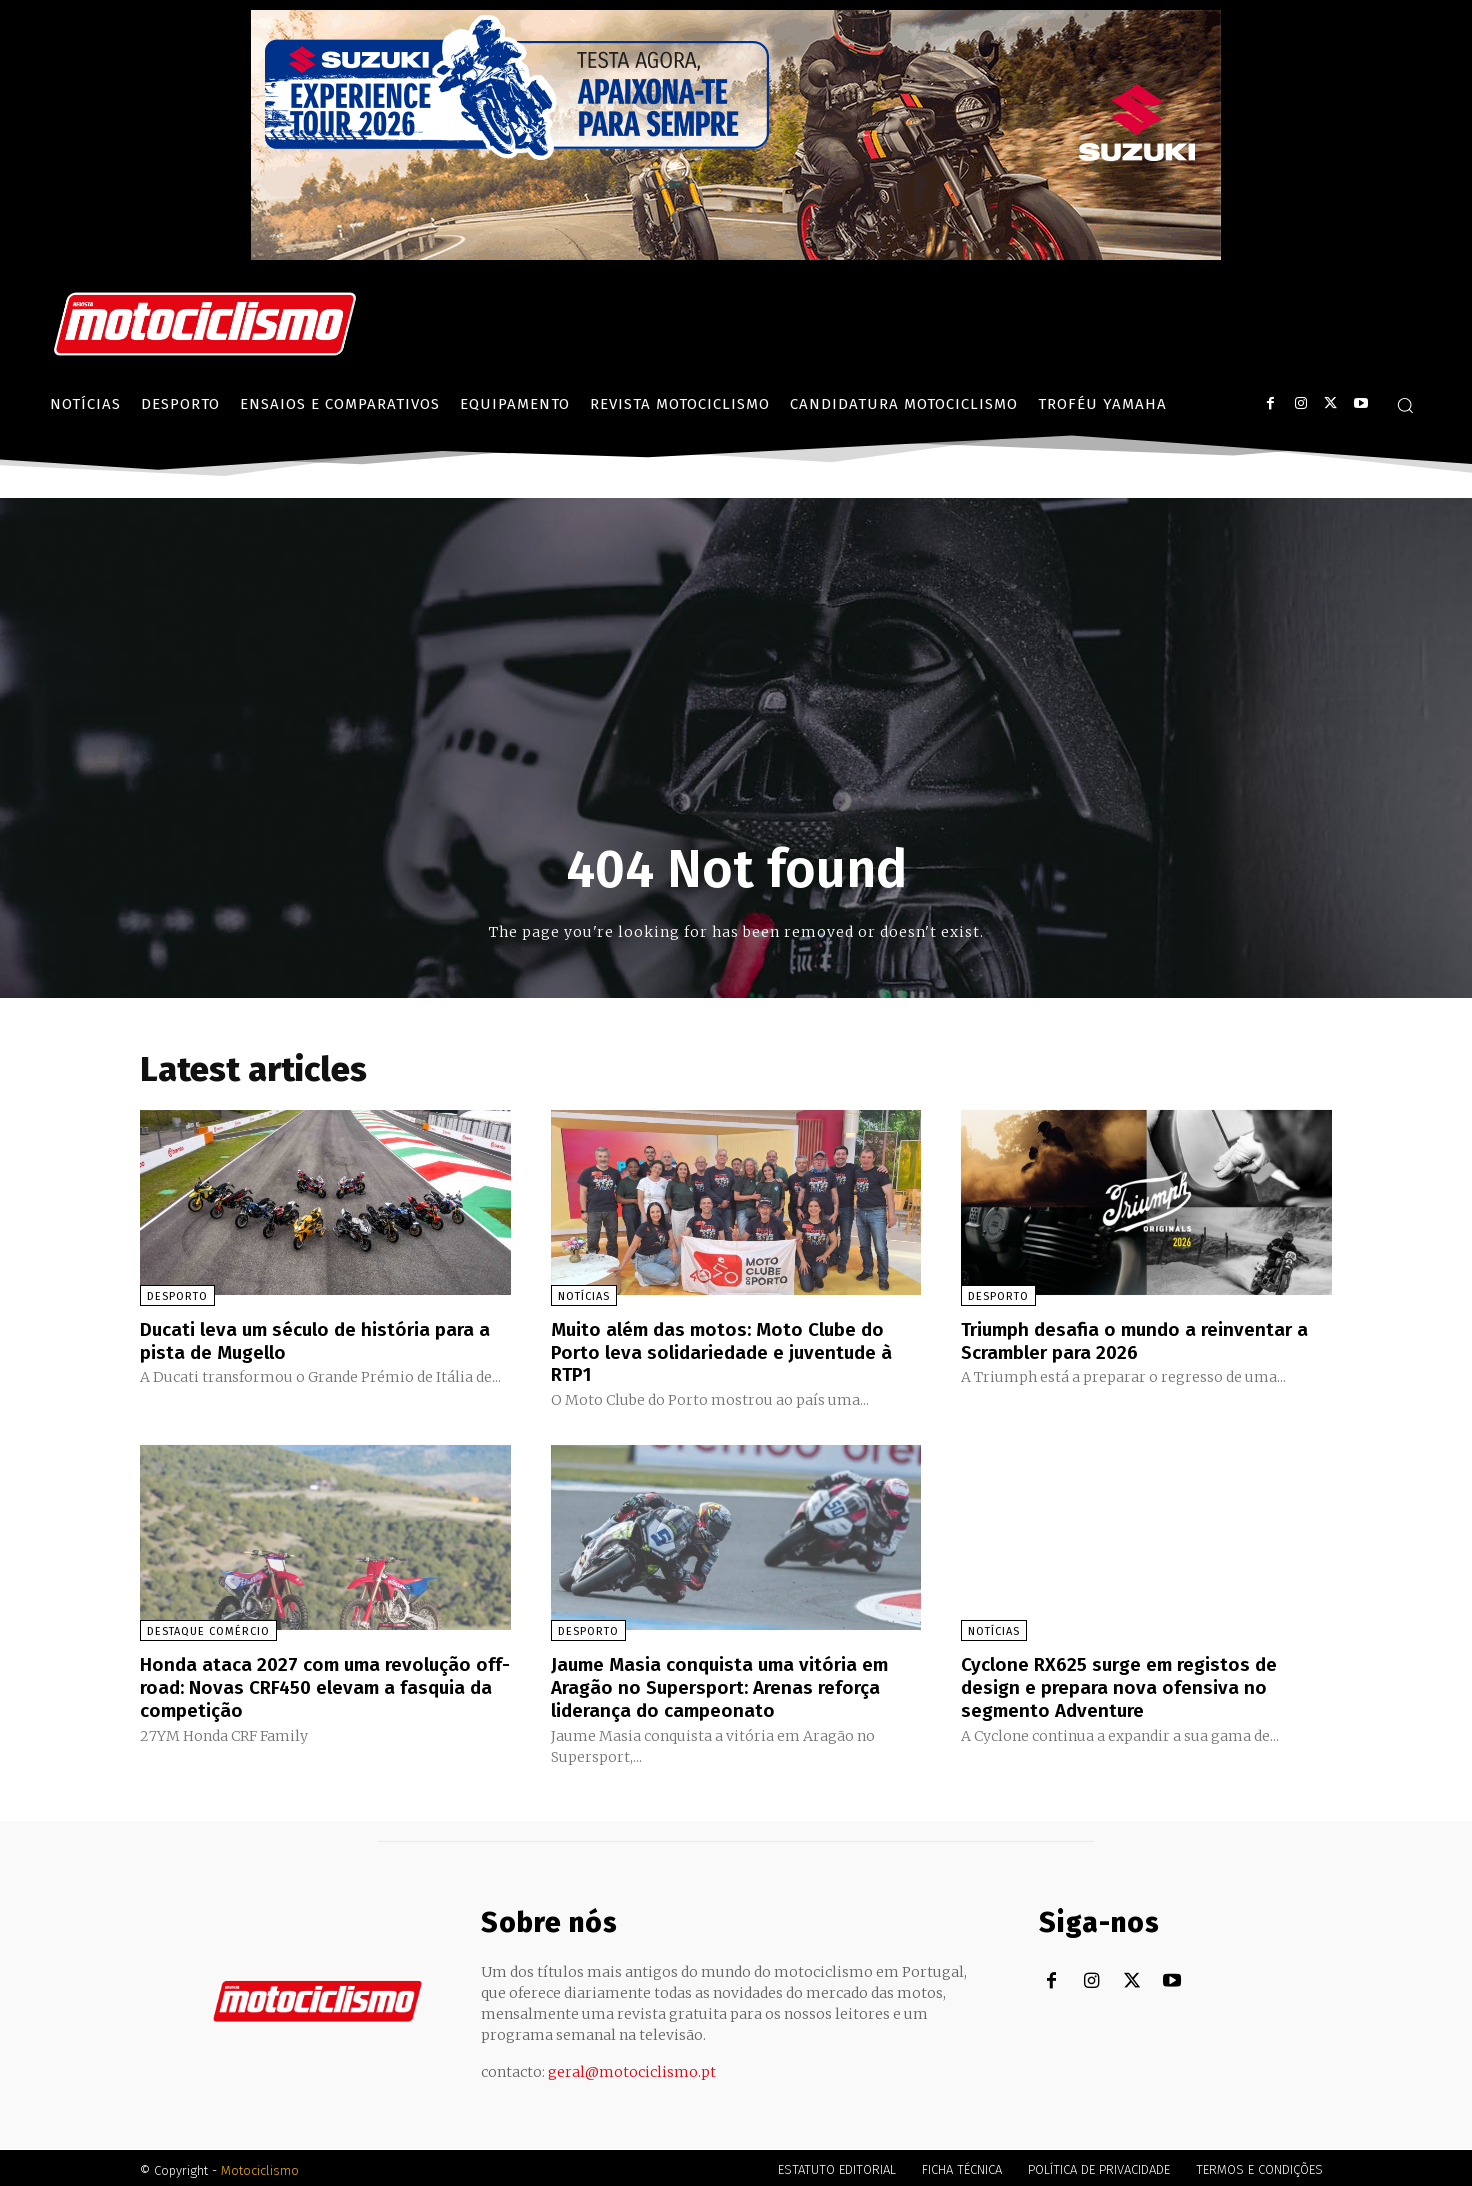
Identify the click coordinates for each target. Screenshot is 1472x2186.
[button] (1405, 405)
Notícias (584, 1296)
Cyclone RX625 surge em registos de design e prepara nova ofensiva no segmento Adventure (1127, 1684)
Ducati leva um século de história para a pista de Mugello (323, 1340)
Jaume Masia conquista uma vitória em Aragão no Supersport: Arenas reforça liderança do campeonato (727, 1684)
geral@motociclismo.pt (632, 2067)
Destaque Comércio (208, 1629)
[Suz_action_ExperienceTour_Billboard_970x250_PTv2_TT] (736, 254)
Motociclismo (260, 2165)
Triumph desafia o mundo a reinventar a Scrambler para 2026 (1143, 1340)
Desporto (177, 1296)
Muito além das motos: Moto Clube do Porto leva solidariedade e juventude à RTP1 (729, 1351)
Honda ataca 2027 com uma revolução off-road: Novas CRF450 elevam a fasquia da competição (313, 1684)
